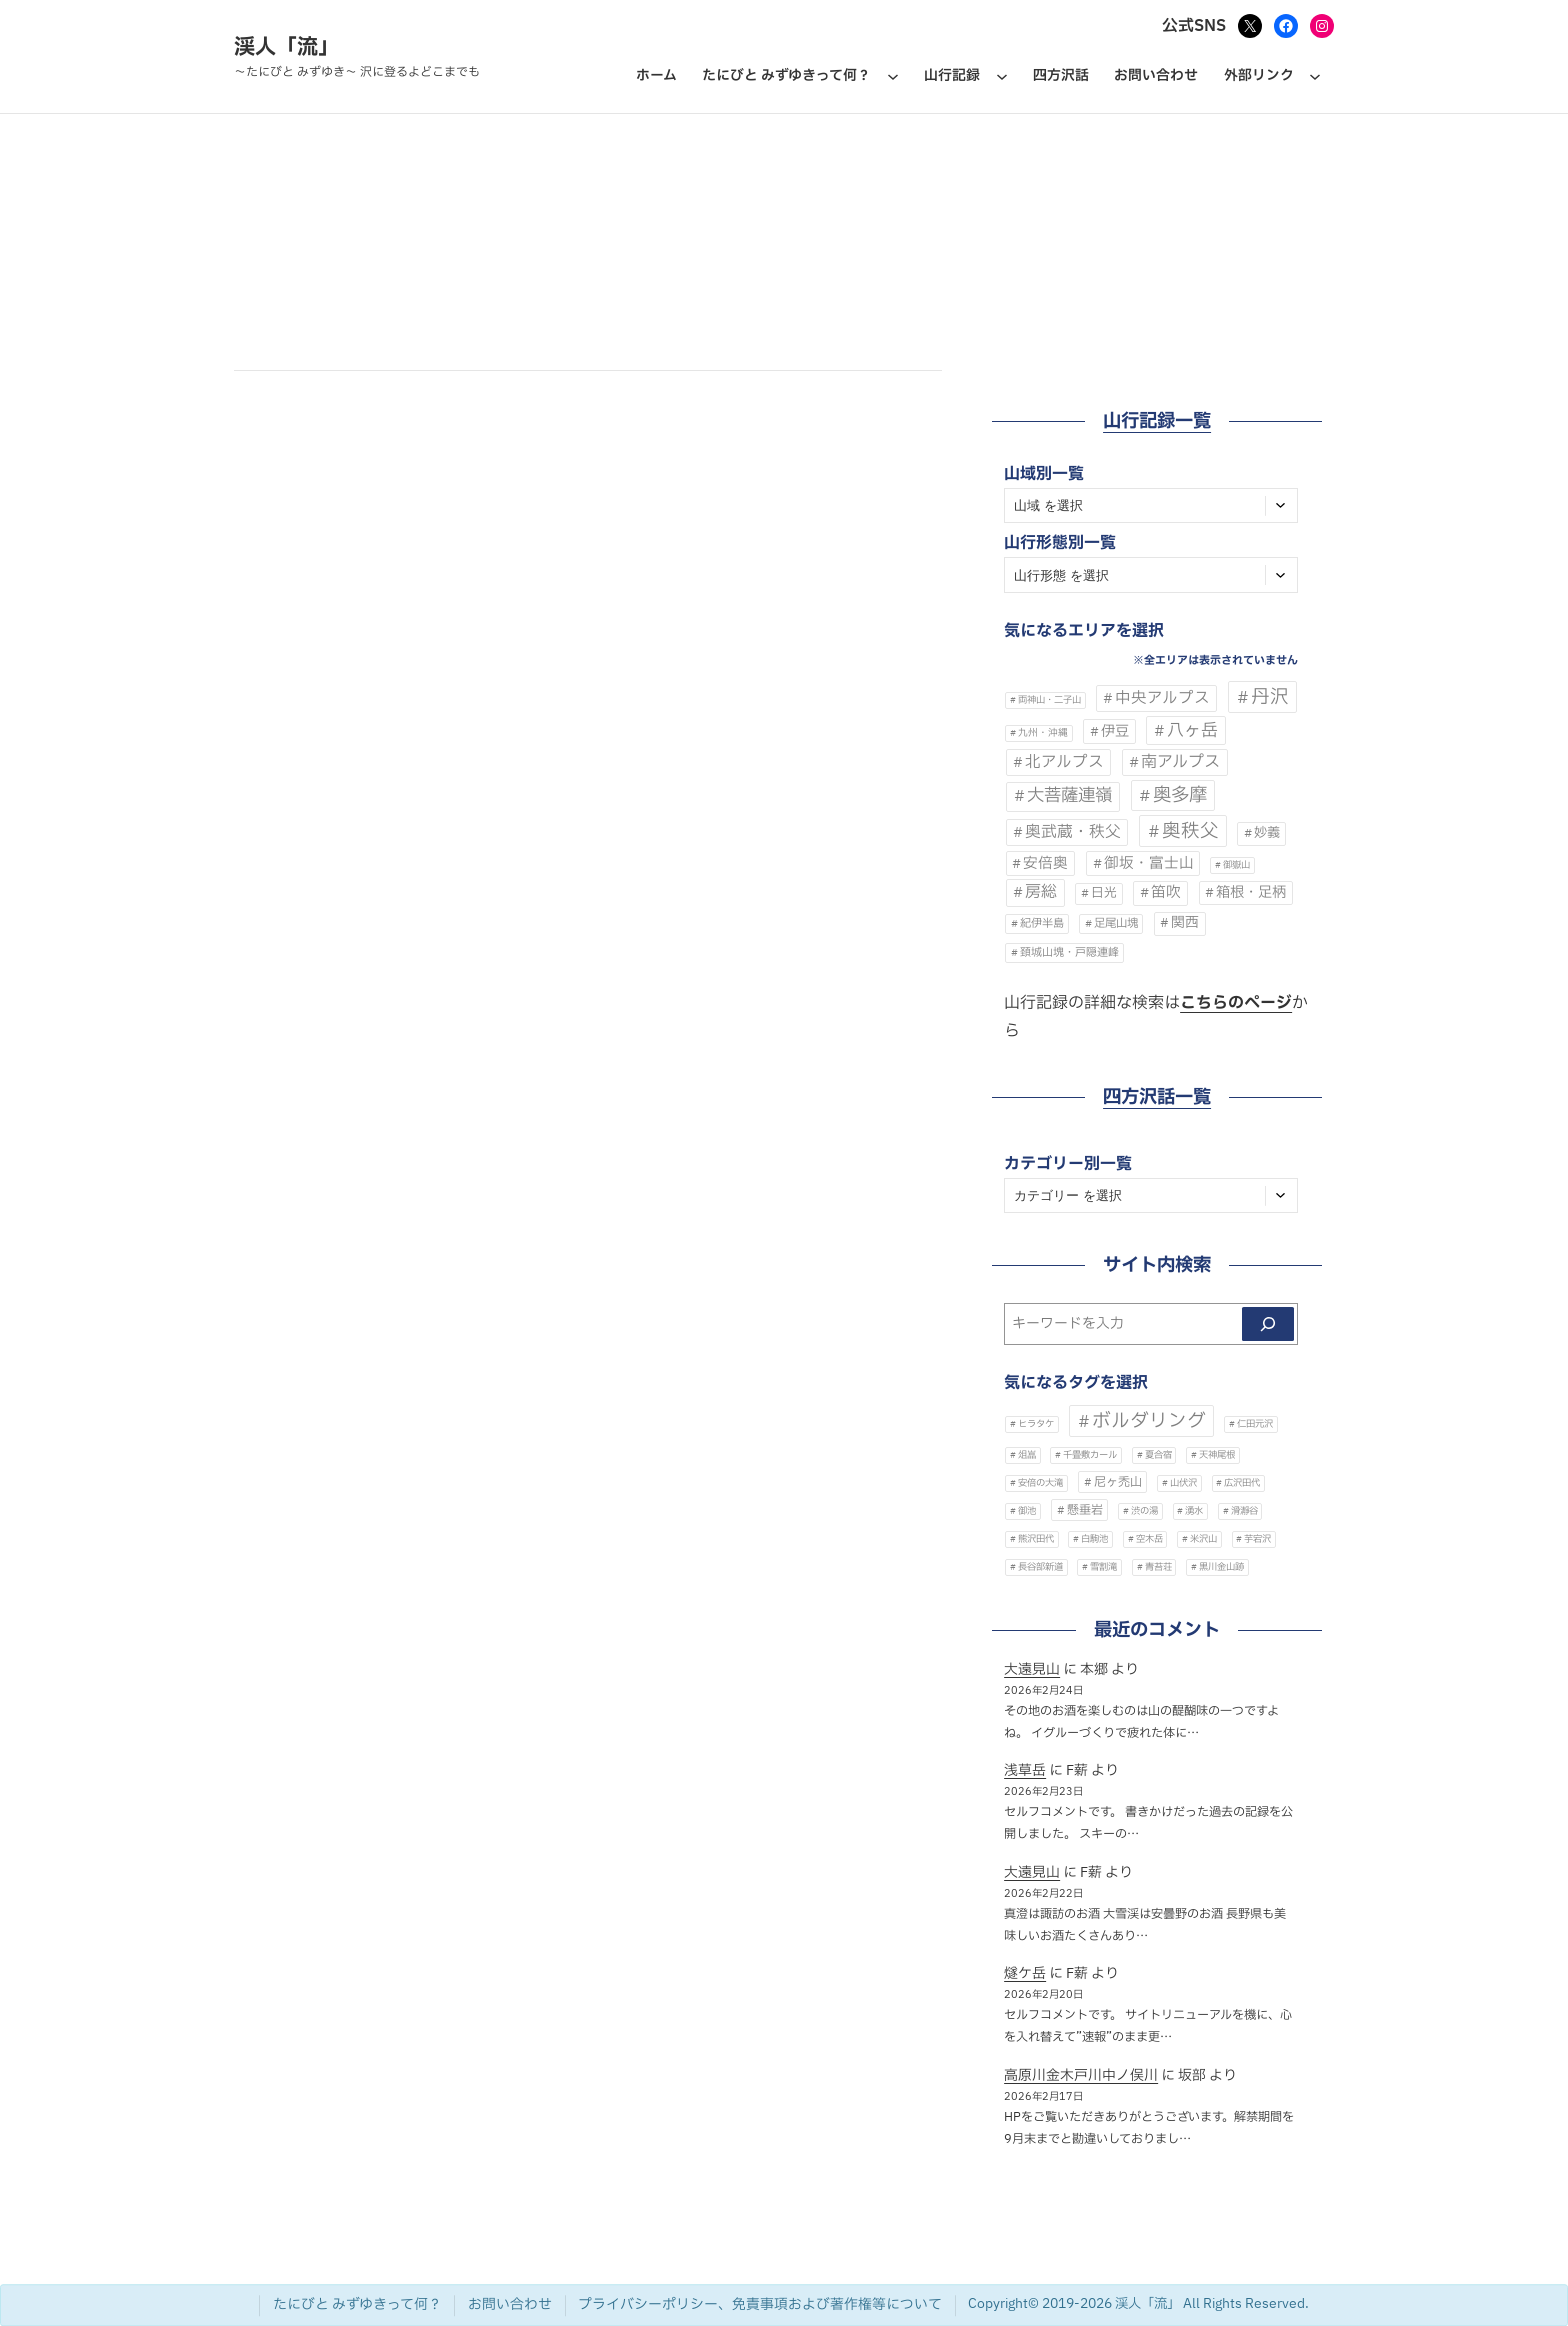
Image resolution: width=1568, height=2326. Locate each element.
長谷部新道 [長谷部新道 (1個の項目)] (1040, 1567)
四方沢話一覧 (1157, 1097)
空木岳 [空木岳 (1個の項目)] (1149, 1539)
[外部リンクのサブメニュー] (1315, 76)
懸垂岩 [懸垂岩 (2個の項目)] (1085, 1510)
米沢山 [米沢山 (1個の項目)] (1203, 1539)
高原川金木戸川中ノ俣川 (1081, 2075)
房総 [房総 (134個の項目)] (1041, 892)
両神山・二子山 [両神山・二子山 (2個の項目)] (1049, 700)
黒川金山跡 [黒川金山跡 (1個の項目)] (1221, 1567)
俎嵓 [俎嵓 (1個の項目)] (1027, 1455)
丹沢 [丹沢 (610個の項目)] (1270, 697)
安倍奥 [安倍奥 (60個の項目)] (1045, 863)
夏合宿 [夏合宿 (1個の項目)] (1158, 1455)
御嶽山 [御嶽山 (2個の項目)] (1236, 865)
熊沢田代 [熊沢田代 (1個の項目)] (1036, 1539)
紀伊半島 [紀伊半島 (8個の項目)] (1042, 923)
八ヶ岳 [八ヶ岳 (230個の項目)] (1192, 730)
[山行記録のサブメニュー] (1002, 76)
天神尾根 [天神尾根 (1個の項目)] (1217, 1455)
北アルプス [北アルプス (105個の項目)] (1064, 762)
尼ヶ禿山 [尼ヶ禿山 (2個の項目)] (1118, 1482)
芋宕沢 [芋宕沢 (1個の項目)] (1257, 1539)
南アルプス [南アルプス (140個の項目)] (1180, 762)
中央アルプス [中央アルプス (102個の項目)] (1162, 698)
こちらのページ (1236, 1003)
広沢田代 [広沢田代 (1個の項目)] (1242, 1483)
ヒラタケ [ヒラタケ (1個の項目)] (1036, 1424)
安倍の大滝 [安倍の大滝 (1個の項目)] (1040, 1483)
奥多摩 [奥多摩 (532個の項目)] (1180, 795)
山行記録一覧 (1157, 421)
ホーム (656, 75)
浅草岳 (1025, 1770)
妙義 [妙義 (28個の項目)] (1267, 833)
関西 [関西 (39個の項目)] (1185, 922)
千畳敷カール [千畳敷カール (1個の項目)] (1090, 1455)
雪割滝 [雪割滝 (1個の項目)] (1103, 1567)
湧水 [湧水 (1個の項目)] (1194, 1511)
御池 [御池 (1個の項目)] (1027, 1511)
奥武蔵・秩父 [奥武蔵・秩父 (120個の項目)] (1073, 832)
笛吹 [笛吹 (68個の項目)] (1166, 892)
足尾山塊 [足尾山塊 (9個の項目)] (1116, 923)
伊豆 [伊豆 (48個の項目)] (1115, 731)
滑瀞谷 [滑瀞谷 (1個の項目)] (1244, 1511)
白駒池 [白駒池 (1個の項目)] (1094, 1539)
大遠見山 (1032, 1669)
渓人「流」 (286, 47)
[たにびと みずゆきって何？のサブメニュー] (893, 76)
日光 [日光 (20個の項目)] (1104, 893)
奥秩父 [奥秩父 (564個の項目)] (1190, 831)
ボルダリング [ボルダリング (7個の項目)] (1149, 1421)
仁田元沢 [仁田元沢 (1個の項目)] (1255, 1424)
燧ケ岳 (1025, 1973)
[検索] (1268, 1324)
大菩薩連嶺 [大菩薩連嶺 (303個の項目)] (1069, 796)
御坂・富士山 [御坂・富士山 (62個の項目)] (1149, 863)
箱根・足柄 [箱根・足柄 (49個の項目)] (1251, 892)
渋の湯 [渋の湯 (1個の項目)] (1144, 1511)
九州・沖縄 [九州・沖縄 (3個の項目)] (1043, 733)
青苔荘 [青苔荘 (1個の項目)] (1158, 1567)
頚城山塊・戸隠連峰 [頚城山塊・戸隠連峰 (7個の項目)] (1069, 952)
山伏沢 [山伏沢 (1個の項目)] (1183, 1483)
